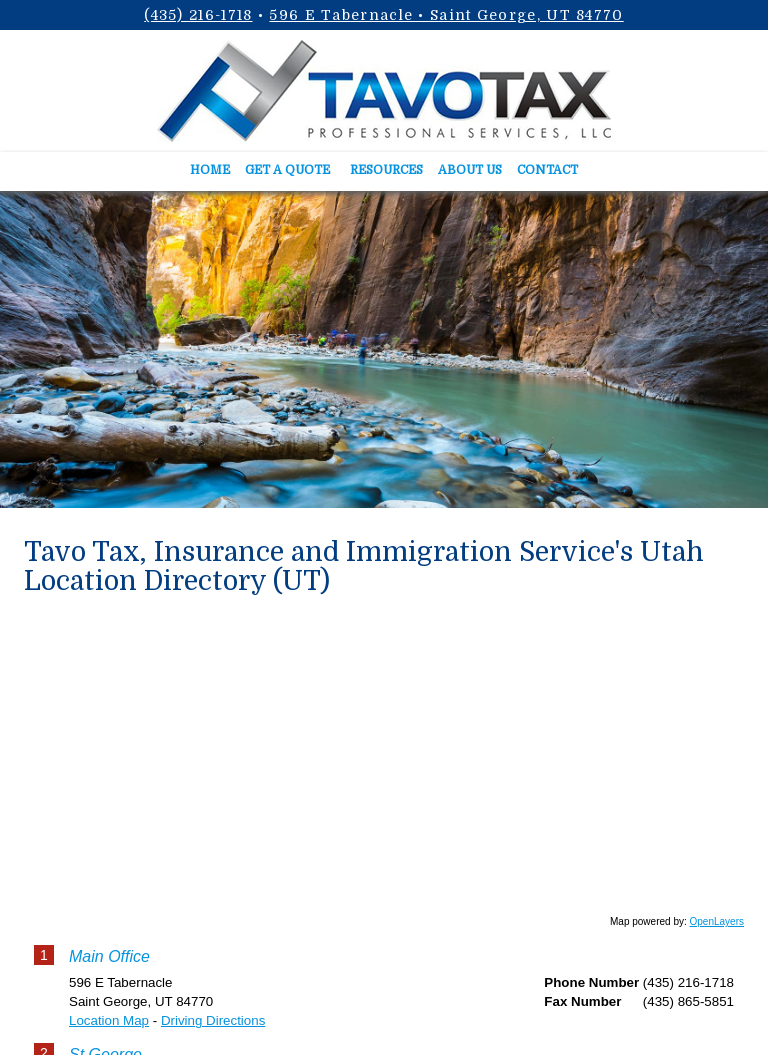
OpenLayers (717, 921)
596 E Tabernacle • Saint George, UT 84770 (446, 15)
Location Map (109, 1020)
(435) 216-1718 (198, 15)
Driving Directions (213, 1020)
